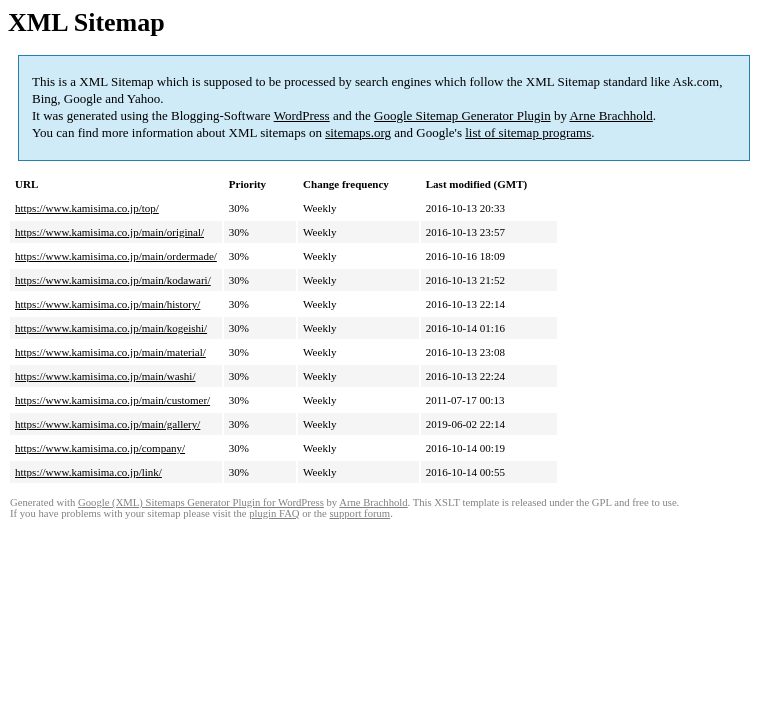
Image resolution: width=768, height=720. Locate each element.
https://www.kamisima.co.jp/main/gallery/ (107, 424)
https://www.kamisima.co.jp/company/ (100, 448)
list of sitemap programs (528, 132)
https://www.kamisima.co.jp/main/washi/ (105, 376)
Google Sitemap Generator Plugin (462, 115)
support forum (359, 513)
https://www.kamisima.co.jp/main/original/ (109, 232)
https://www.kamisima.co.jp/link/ (88, 472)
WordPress (302, 115)
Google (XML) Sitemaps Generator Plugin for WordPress (201, 502)
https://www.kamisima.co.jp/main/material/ (110, 352)
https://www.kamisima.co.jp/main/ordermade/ (116, 256)
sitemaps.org (358, 132)
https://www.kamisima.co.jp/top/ (87, 208)
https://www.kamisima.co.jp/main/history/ (107, 304)
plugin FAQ (274, 513)
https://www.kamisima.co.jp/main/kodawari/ (113, 280)
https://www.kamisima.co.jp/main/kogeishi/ (111, 328)
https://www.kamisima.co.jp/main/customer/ (112, 400)
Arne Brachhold (610, 115)
